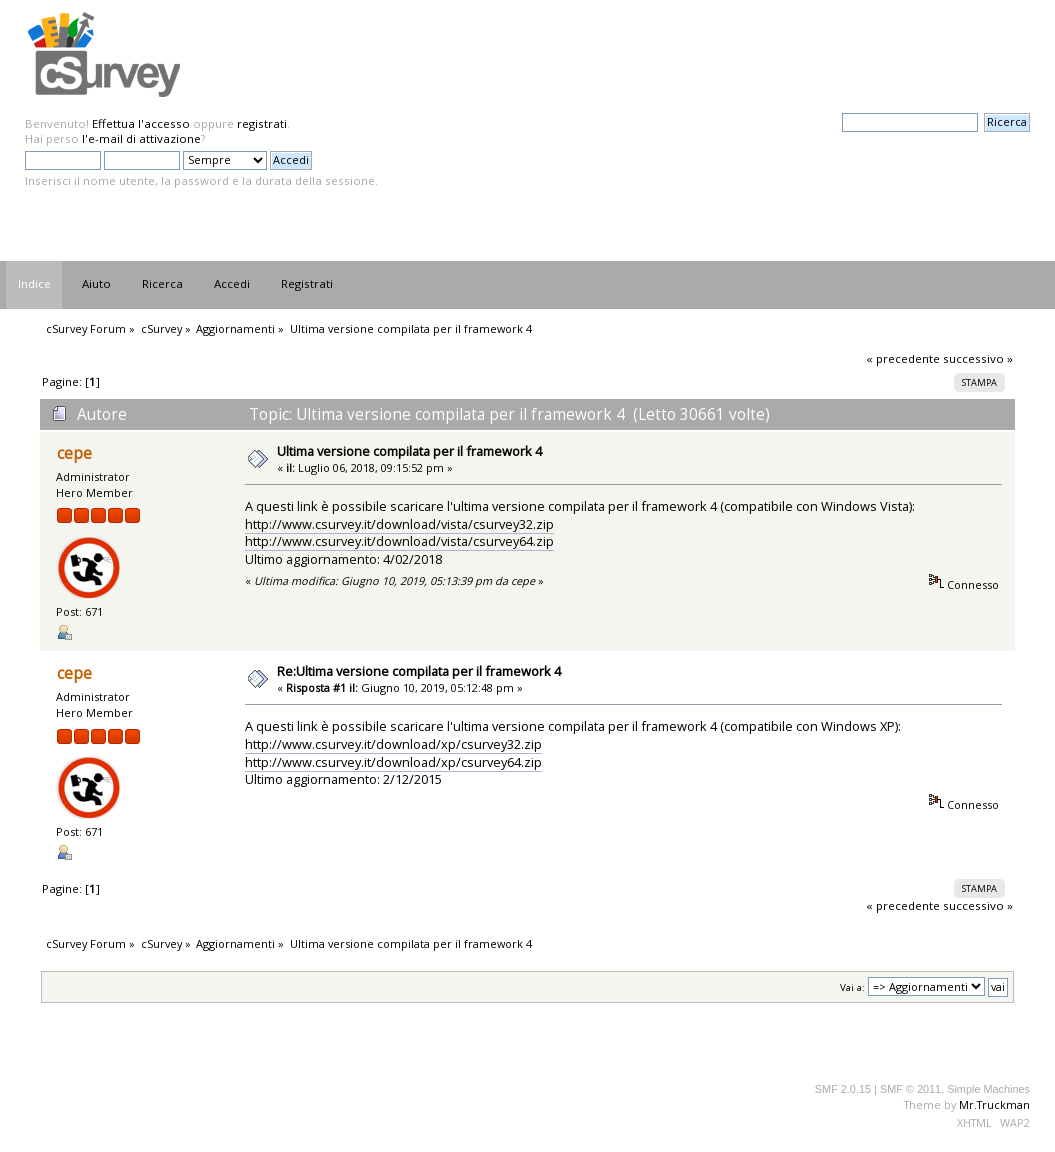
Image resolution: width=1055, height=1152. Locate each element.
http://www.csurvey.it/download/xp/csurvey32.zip (393, 744)
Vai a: (852, 987)
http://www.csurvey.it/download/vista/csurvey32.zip (399, 524)
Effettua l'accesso (141, 123)
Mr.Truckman (994, 1104)
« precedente (903, 358)
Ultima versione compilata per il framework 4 (409, 451)
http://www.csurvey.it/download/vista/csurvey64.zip (399, 541)
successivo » (978, 358)
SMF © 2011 (910, 1089)
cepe (74, 453)
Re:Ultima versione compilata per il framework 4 (419, 671)
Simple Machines (988, 1089)
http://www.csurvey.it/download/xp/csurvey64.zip (393, 762)
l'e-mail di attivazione (141, 138)
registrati (262, 123)
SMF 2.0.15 (843, 1089)
